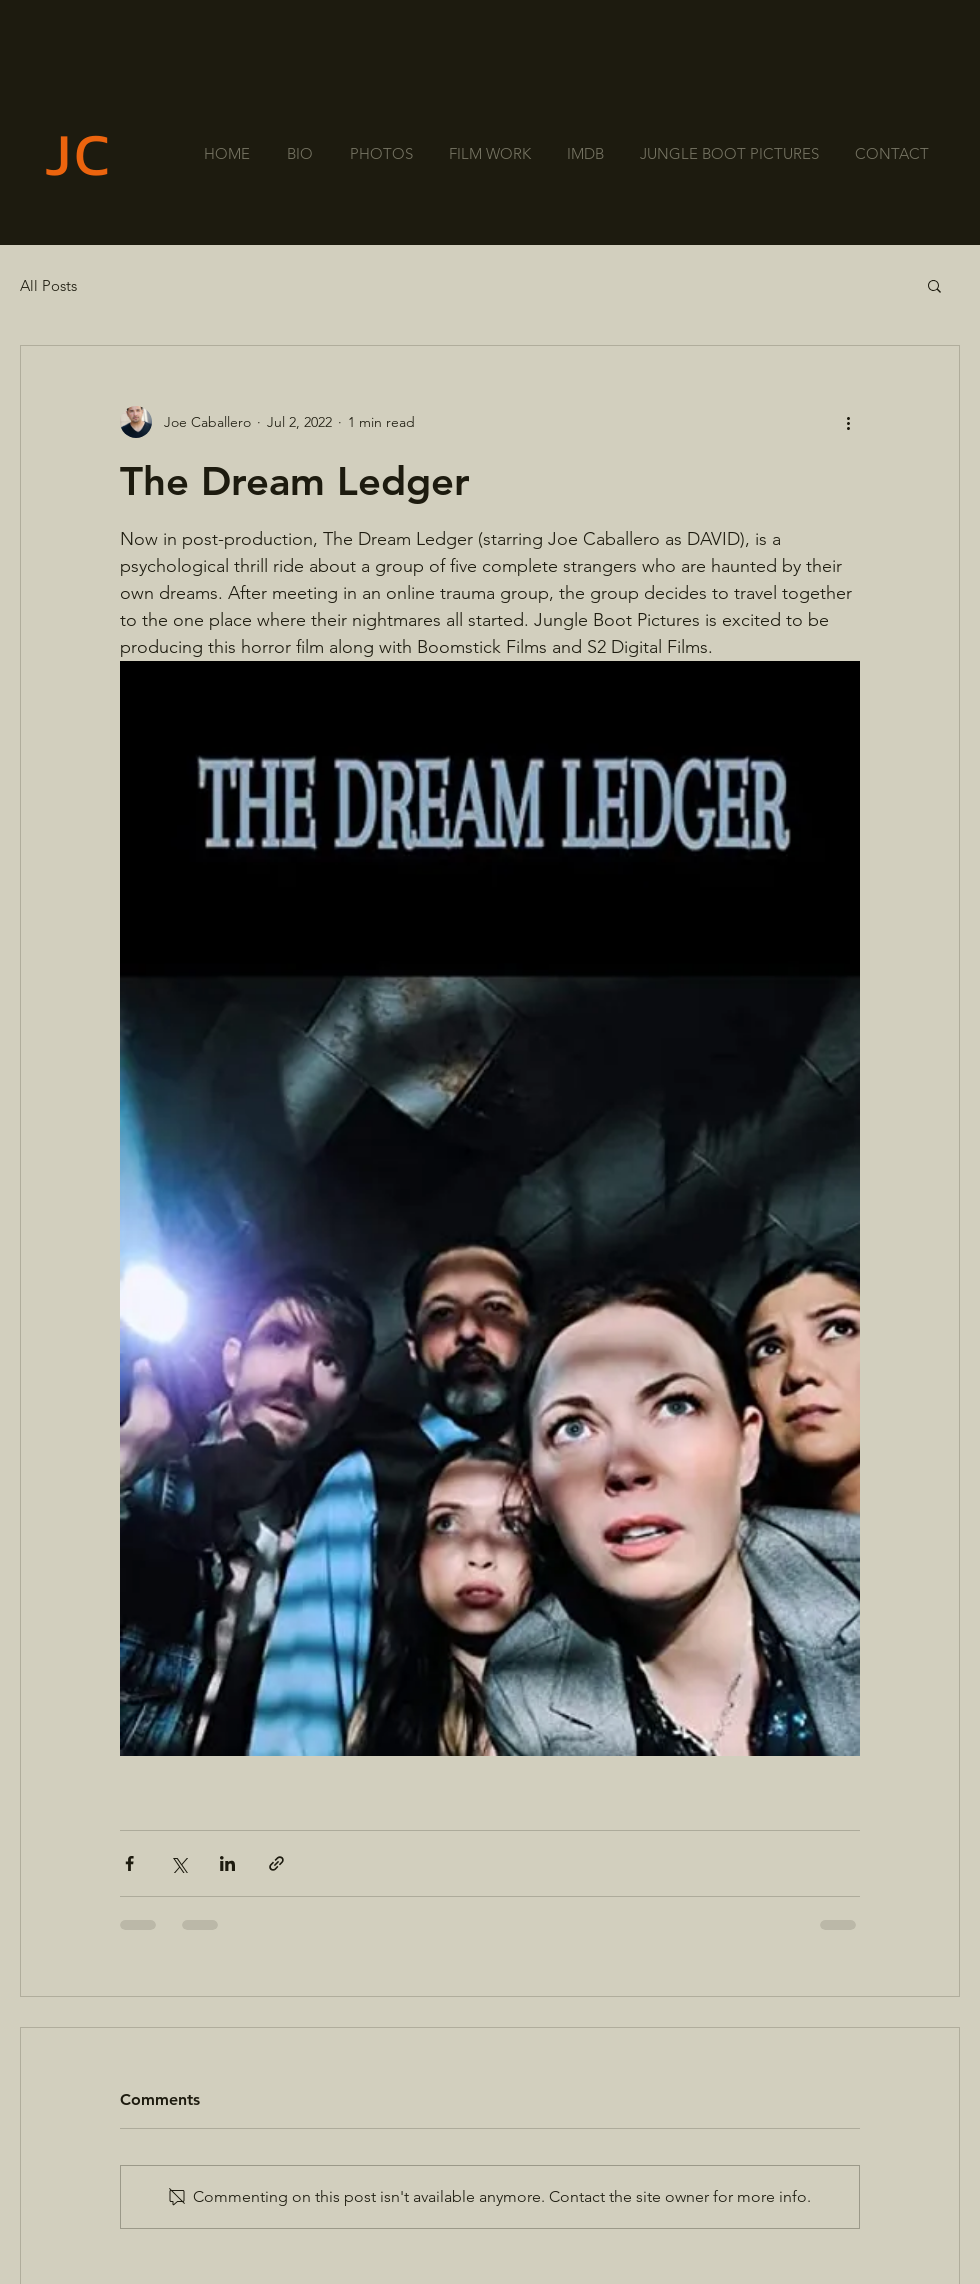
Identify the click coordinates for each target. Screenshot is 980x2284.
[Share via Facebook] (129, 1863)
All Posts (48, 285)
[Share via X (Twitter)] (178, 1863)
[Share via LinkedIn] (227, 1863)
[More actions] (848, 422)
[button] (934, 285)
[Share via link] (276, 1863)
